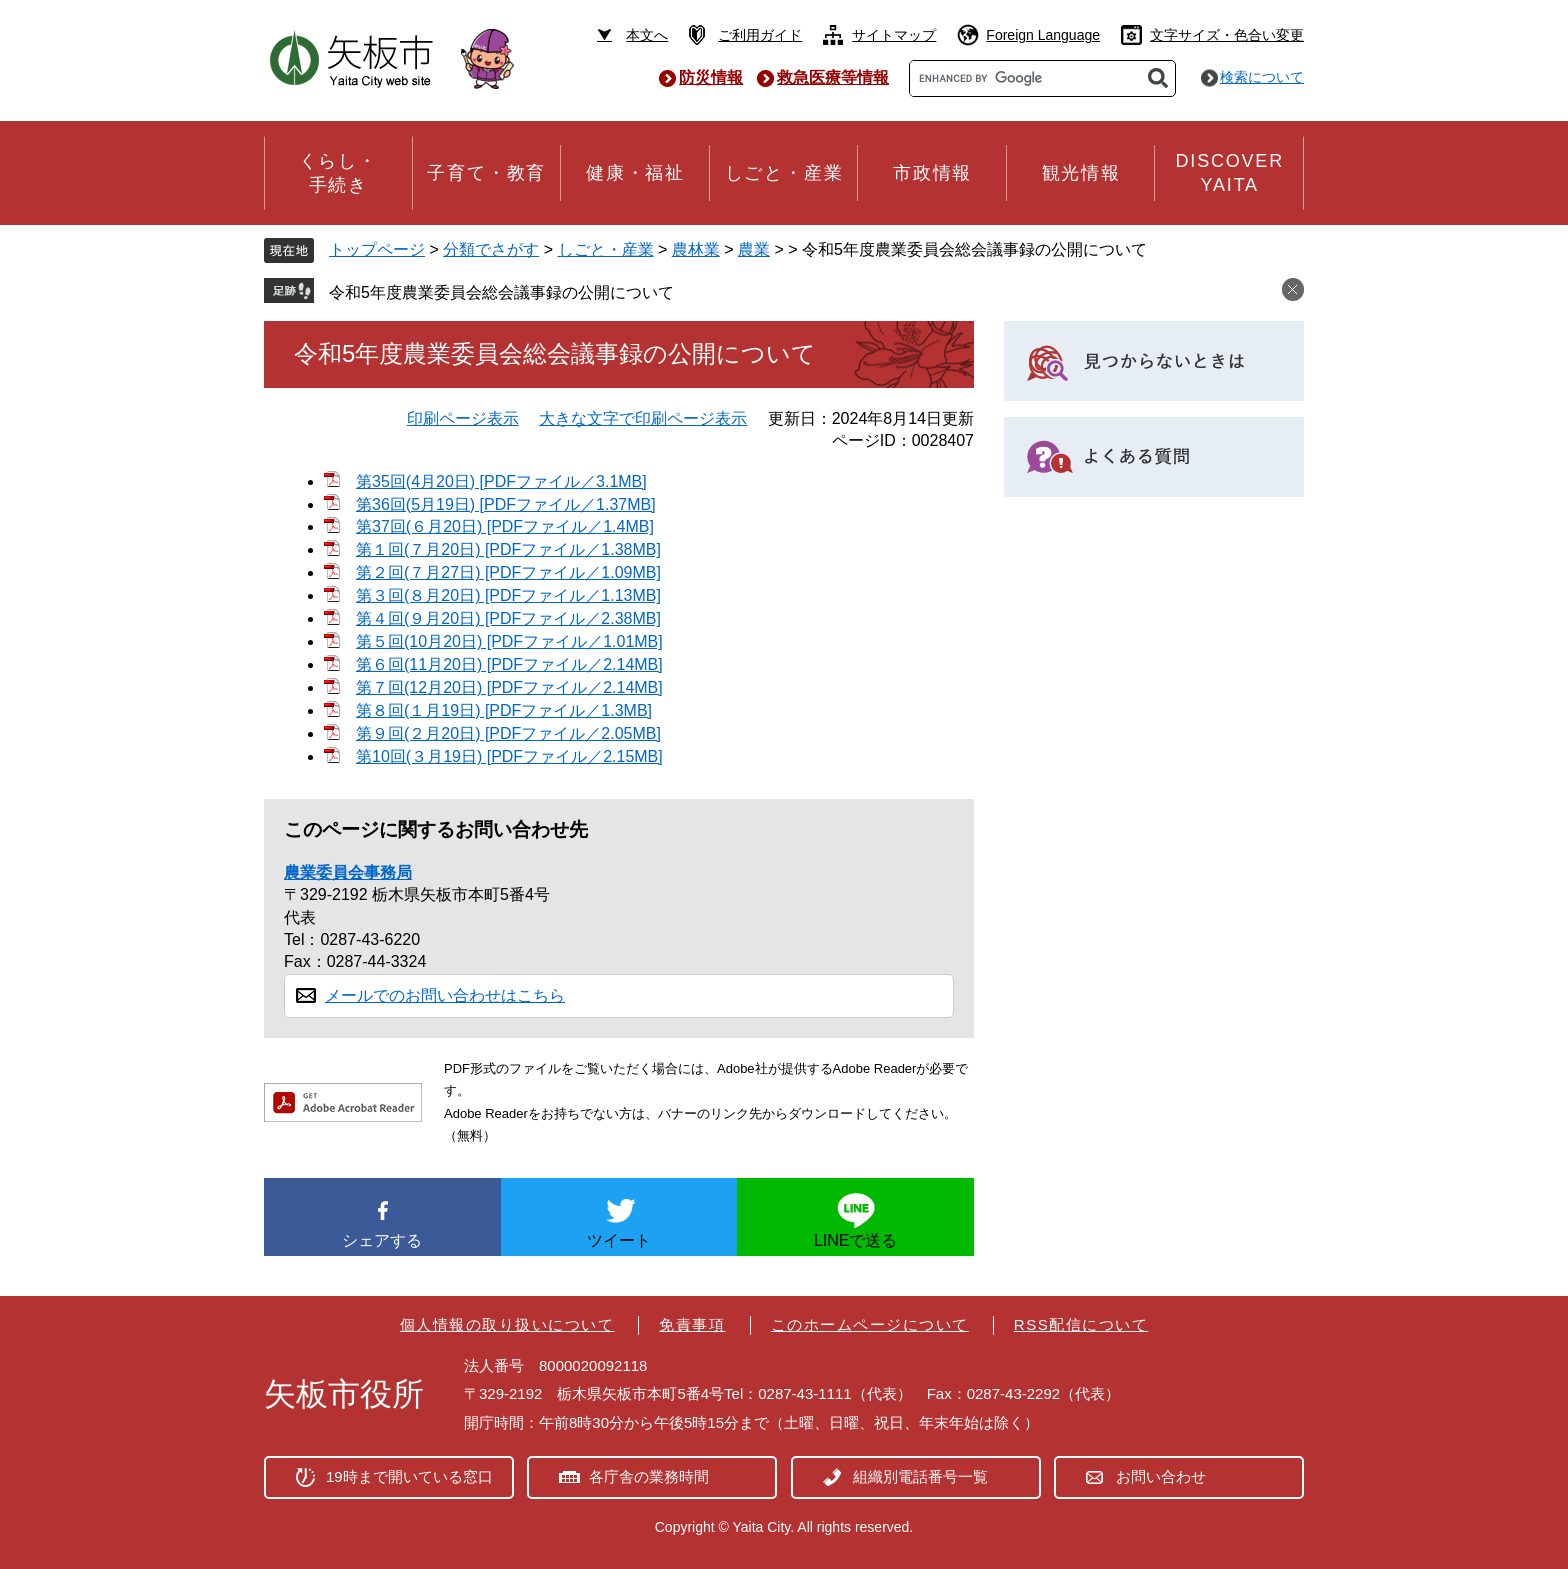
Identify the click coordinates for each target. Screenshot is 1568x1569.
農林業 (696, 249)
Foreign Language (1043, 35)
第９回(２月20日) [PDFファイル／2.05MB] (508, 733)
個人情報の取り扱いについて (507, 1324)
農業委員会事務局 (348, 872)
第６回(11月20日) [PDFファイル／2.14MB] (509, 664)
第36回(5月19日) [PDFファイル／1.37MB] (506, 504)
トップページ (377, 249)
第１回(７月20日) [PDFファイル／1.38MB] (508, 549)
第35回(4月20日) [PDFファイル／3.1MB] (501, 481)
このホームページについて (870, 1324)
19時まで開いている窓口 (409, 1476)
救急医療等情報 (833, 77)
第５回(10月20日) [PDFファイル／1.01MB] (509, 641)
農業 (754, 249)
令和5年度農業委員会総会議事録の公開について (501, 292)
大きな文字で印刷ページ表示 (643, 418)
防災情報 (711, 77)
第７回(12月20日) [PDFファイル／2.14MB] (509, 687)
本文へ (647, 35)
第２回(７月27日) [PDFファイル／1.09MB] (508, 572)
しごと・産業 (606, 249)
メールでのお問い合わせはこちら (445, 995)
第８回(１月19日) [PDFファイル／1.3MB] (504, 710)
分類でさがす (491, 249)
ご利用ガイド (760, 35)
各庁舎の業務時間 (649, 1476)
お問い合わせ (1161, 1476)
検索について (1262, 77)
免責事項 (692, 1324)
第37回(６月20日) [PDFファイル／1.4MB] (505, 526)
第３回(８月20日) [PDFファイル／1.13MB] (508, 595)
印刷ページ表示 (463, 418)
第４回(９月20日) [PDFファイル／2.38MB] (508, 618)
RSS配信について (1081, 1324)
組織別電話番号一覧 (920, 1476)
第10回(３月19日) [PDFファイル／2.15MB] (509, 756)
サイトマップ (894, 35)
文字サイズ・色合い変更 (1227, 35)
